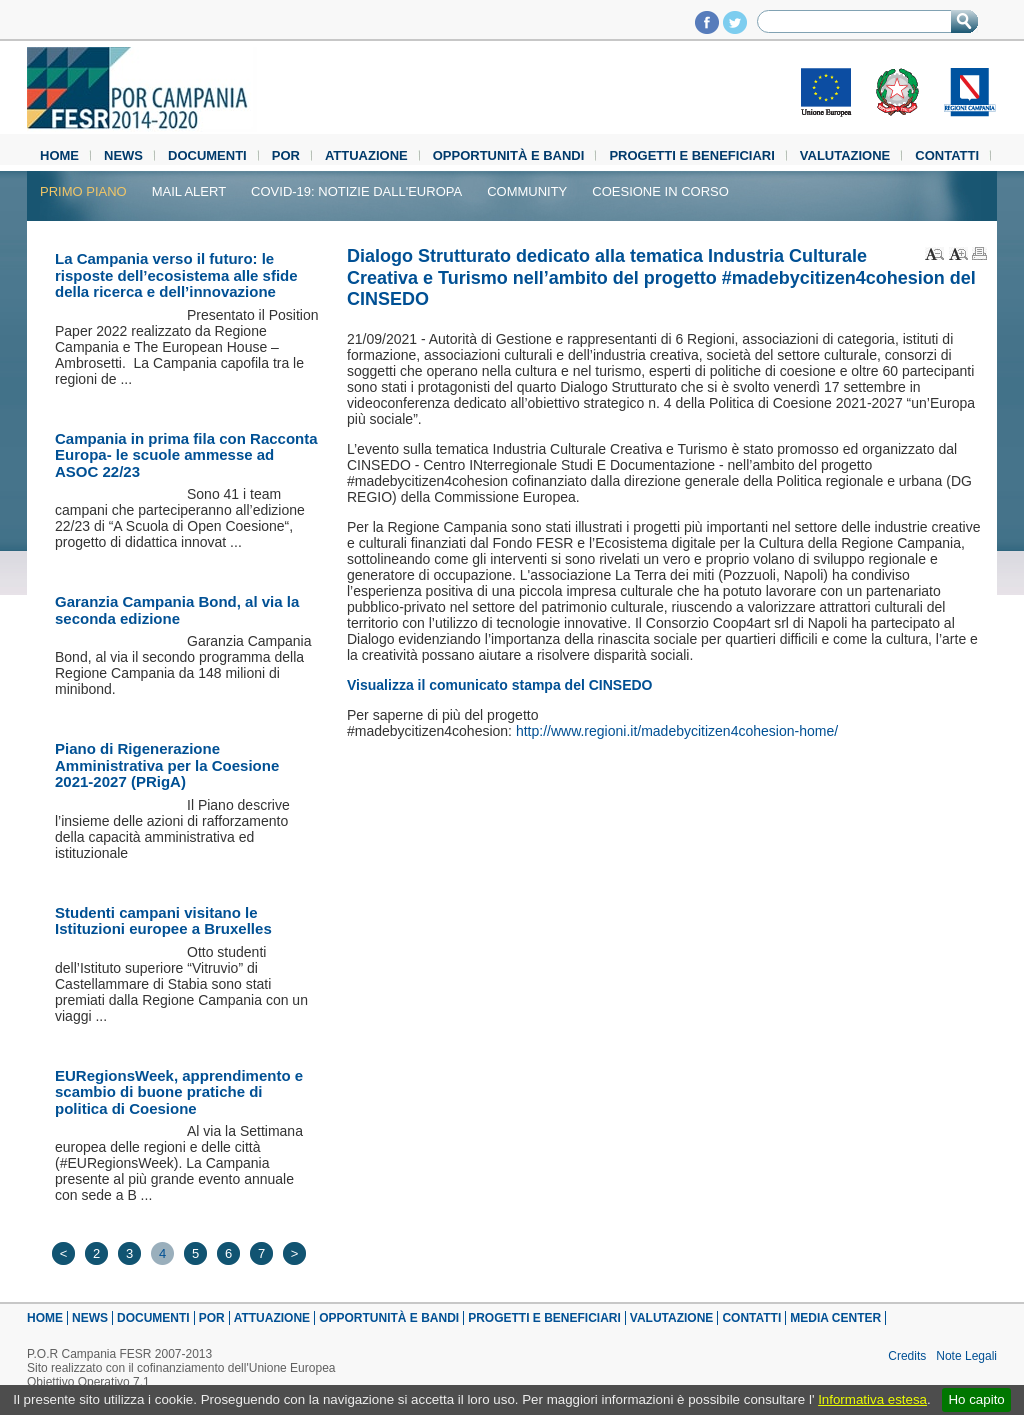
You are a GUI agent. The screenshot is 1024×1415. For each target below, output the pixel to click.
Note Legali (966, 1356)
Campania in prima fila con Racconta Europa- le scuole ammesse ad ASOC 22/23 (186, 455)
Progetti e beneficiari (691, 155)
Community (527, 191)
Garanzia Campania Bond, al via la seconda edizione (177, 610)
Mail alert (189, 191)
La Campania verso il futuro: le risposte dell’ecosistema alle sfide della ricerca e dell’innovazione (176, 275)
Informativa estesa (872, 1399)
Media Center (835, 1318)
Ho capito (976, 1399)
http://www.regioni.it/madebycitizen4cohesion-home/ (677, 731)
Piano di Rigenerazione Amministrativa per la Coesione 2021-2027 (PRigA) (167, 765)
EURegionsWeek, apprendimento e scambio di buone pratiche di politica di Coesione (179, 1092)
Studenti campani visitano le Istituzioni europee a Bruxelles (163, 921)
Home (59, 155)
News (123, 155)
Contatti (947, 155)
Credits (907, 1356)
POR (286, 155)
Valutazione (845, 155)
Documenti (207, 155)
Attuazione (366, 155)
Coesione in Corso (660, 191)
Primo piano (83, 191)
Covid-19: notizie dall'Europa (356, 191)
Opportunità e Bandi (509, 155)
